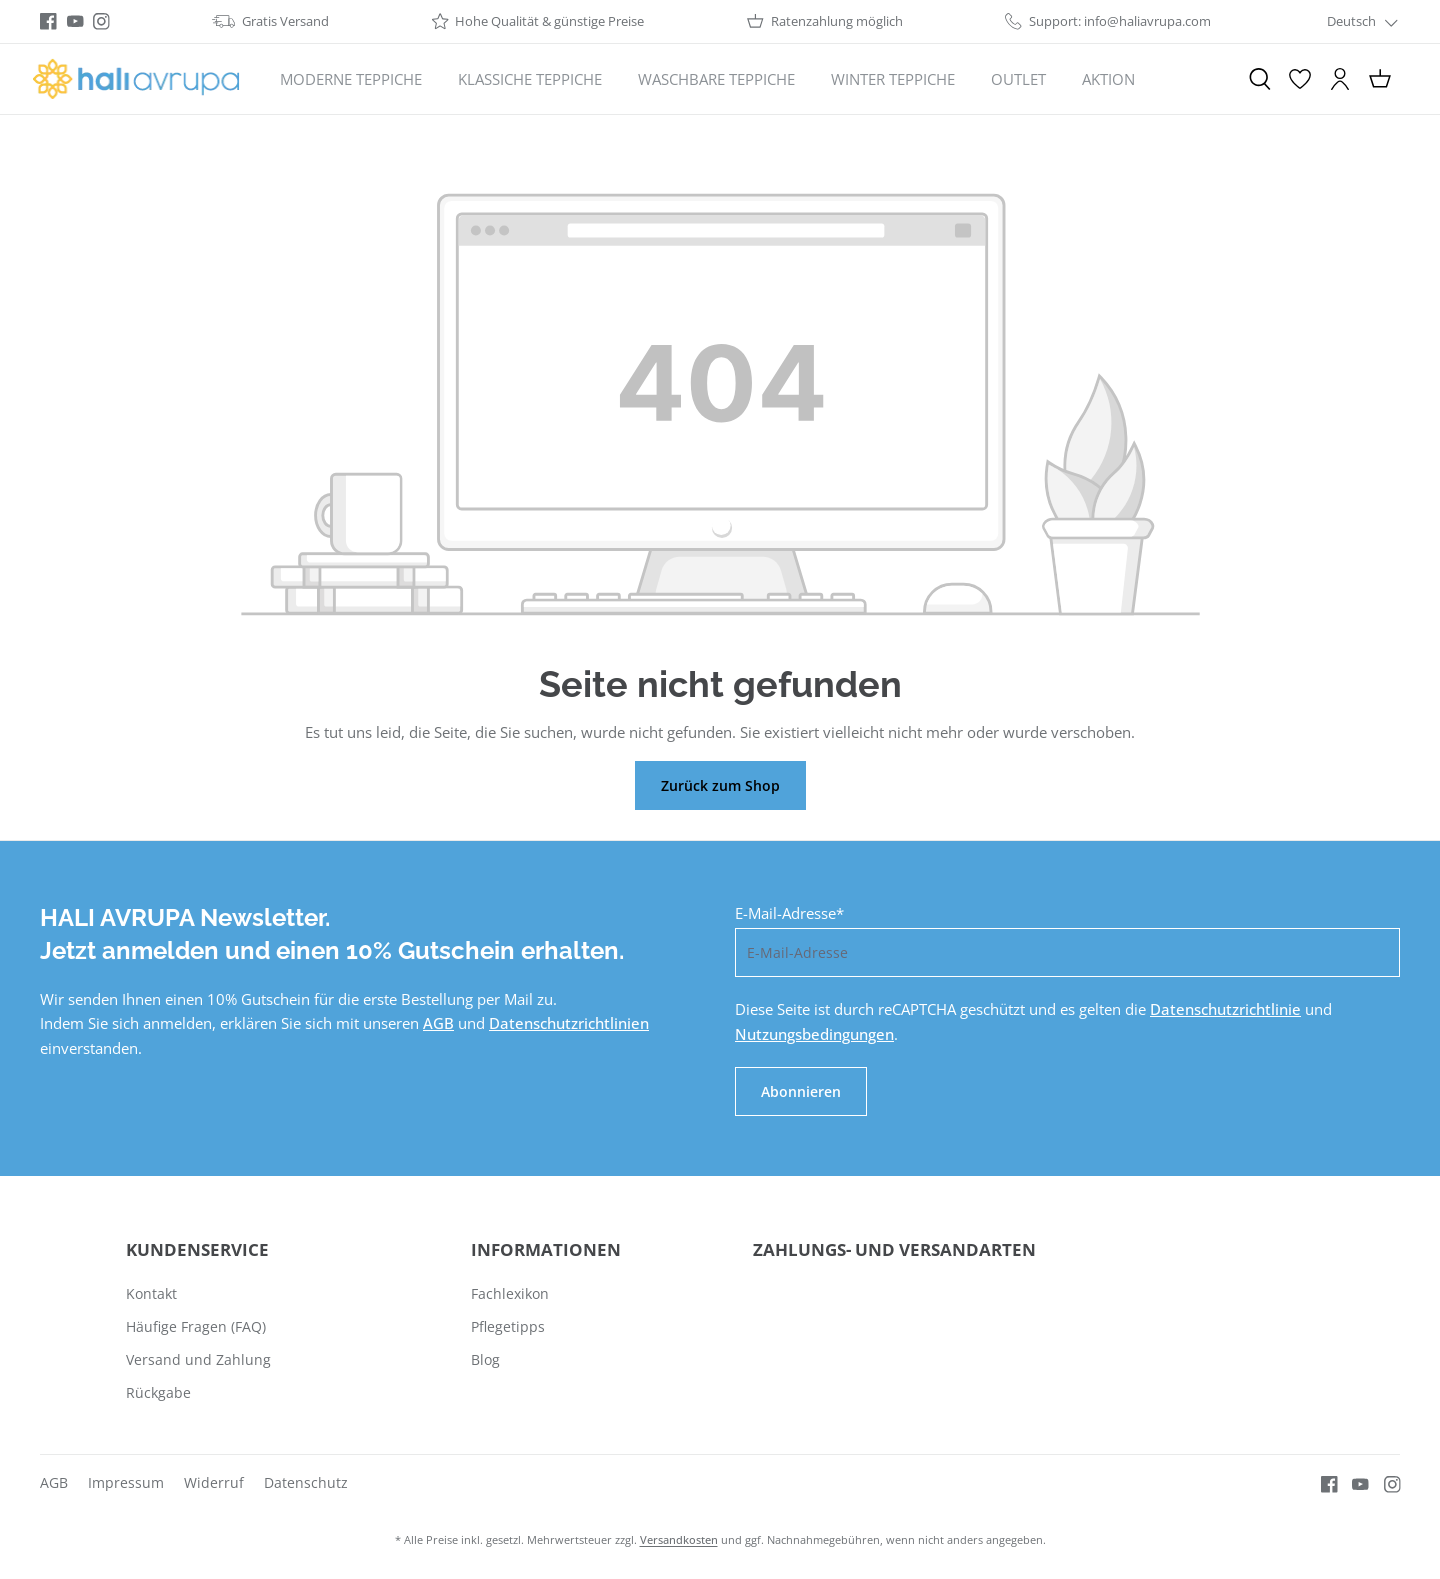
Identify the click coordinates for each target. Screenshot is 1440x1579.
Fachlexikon (510, 1293)
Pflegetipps (508, 1326)
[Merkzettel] (1300, 79)
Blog (485, 1359)
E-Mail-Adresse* (789, 913)
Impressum (126, 1482)
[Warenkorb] (1380, 79)
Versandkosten (679, 1539)
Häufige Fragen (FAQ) (196, 1326)
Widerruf (214, 1482)
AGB (438, 1023)
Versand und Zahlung (198, 1359)
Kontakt (151, 1293)
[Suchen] (1260, 79)
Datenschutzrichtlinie (1225, 1009)
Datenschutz (306, 1482)
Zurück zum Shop (720, 785)
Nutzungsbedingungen (814, 1034)
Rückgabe (158, 1392)
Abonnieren (801, 1091)
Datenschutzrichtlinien (569, 1023)
